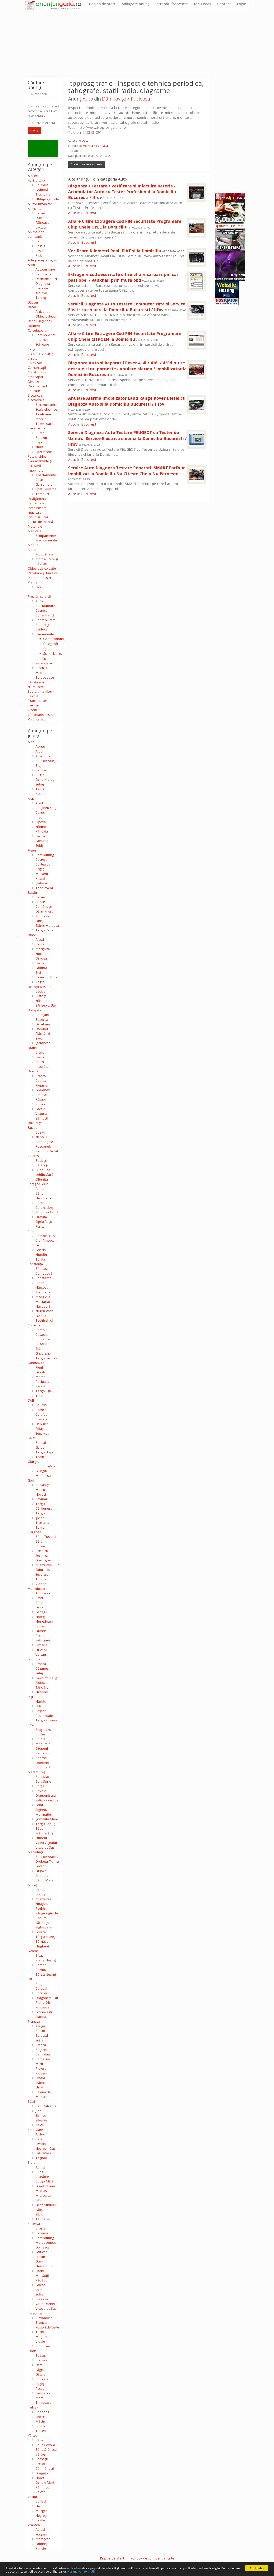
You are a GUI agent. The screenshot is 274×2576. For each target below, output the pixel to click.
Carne (40, 213)
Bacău (32, 892)
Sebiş (39, 845)
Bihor (32, 935)
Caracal (41, 1988)
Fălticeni (42, 2252)
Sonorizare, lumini (52, 656)
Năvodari (42, 1306)
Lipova (40, 822)
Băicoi (40, 2030)
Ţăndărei (42, 1687)
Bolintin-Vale (45, 1466)
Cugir (39, 775)
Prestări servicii (39, 596)
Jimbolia (42, 2379)
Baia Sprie (43, 1781)
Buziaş (40, 2355)
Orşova (40, 1871)
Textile (33, 696)
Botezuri (41, 437)
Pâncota (41, 831)
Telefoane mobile (43, 416)
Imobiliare (35, 470)
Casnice (41, 610)
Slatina (40, 2016)
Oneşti (40, 920)
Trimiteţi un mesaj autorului (86, 164)
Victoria (41, 1113)
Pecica (40, 836)
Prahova (34, 2021)
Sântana (41, 840)
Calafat (41, 1414)
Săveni (40, 1038)
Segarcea (42, 1433)
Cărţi (31, 349)
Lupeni (40, 1626)
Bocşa (40, 1203)
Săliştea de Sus (46, 1800)
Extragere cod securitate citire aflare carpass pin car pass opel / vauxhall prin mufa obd (123, 277)
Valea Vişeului (46, 1842)
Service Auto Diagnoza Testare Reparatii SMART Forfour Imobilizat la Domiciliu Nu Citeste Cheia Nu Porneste (126, 470)
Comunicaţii (37, 367)
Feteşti (40, 1673)
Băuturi (33, 302)
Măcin (40, 2421)
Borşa (39, 1786)
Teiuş (39, 789)
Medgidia (42, 1297)
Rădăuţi (41, 2280)
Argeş (32, 850)
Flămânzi (42, 1033)
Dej (37, 1245)
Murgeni (42, 2510)
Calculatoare (37, 330)
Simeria (41, 1645)
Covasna (34, 1325)
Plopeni (41, 2073)
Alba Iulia (42, 756)
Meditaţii (42, 672)
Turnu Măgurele (42, 2334)
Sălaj (31, 2101)
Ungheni (42, 1946)
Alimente (34, 208)
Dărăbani (42, 1024)
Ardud (40, 2134)
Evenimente (36, 428)
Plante (32, 582)
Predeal (41, 1094)
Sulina (40, 2426)
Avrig (39, 2172)
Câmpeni (42, 770)
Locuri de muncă (40, 521)
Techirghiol (44, 1320)
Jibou (39, 2111)
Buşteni (41, 2049)
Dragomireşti (45, 1795)
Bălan (40, 1541)
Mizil (39, 2063)
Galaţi (32, 1438)
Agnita (40, 2167)
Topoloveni (44, 888)
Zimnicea (42, 2346)
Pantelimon (44, 1753)
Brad (39, 1598)
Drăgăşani (43, 2473)
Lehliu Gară (44, 1174)
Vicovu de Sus (45, 2308)
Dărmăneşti (44, 911)
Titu (38, 1396)
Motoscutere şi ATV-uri (46, 561)
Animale (42, 185)
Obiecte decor (46, 316)
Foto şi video (37, 456)
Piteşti (40, 878)
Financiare (43, 663)
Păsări (40, 246)
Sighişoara (43, 1927)
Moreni (41, 1377)
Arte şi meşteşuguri (42, 260)
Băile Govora (45, 2445)
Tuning (41, 297)
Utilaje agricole (47, 199)
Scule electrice (46, 409)
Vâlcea (32, 2435)
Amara (40, 1664)
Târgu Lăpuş (45, 1824)
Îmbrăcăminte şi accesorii (40, 463)
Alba (31, 742)
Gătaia (40, 2374)
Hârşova (41, 1287)
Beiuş (39, 944)
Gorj (31, 1480)
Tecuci (40, 1457)
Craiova (41, 1419)
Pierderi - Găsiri (39, 577)
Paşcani (41, 1711)
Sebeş (39, 784)
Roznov (41, 1969)
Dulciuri (41, 217)
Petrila (40, 1635)
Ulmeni (41, 1838)
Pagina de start (112, 2558)
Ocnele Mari (44, 2482)
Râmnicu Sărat (46, 1151)
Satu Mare (35, 2129)
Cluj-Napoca (45, 1240)
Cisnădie (42, 2176)
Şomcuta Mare (46, 1819)
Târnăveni (43, 1941)
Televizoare (44, 423)
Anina (40, 1188)
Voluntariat (36, 719)
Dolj (31, 1400)
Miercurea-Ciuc (47, 1565)
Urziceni (41, 1692)
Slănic (40, 2082)
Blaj (38, 765)
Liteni (39, 2271)
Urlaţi (39, 2087)
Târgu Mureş (45, 1936)
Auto (88, 99)
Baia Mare (43, 1776)
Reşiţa (40, 1226)
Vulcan (40, 1654)
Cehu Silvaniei (46, 2106)
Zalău (39, 2125)
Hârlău (40, 1701)
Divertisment (37, 386)
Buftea (40, 1734)
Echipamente (45, 535)
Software (42, 344)
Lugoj (39, 2383)
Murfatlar (42, 1301)
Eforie (40, 1283)
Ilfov (31, 1725)
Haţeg (40, 1617)
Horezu (41, 2478)
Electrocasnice (46, 404)
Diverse (33, 381)
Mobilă (33, 545)
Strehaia (41, 1875)
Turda (40, 1259)
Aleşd (39, 939)
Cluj (31, 1231)
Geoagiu (41, 1612)
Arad (31, 798)
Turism (33, 705)
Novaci (40, 1494)
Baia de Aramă (46, 1856)
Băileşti (41, 1405)
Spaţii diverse (45, 489)
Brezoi (40, 2463)
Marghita (42, 949)
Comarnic (43, 2059)
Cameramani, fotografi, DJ (54, 643)
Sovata (40, 1932)
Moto (32, 549)
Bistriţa (41, 996)
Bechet (40, 1410)
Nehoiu (41, 1137)
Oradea (41, 958)
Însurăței (42, 1066)
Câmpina (42, 2054)
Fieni (39, 1367)
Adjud (40, 2529)
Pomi (39, 591)
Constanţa (35, 1264)
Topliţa (41, 1579)
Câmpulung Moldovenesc (45, 2240)
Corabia (41, 1993)
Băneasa (42, 1268)
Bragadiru (43, 1729)
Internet (41, 339)
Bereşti (40, 1442)
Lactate (41, 227)
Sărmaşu (42, 1922)
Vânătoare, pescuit (41, 714)
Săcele (40, 1109)
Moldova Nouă (46, 1212)
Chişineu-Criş (45, 807)
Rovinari (41, 1499)
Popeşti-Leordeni (42, 1760)
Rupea (40, 1104)
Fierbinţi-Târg (46, 1678)
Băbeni (40, 2440)
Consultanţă (44, 615)
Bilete (39, 433)
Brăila (32, 1047)
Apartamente (45, 475)
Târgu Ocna (44, 930)
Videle (40, 2341)
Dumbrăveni (45, 2186)
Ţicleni (40, 1518)
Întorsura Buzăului (42, 1341)
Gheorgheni (44, 1560)
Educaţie (34, 391)
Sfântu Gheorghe (43, 1351)
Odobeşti (42, 2543)
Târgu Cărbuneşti (44, 1506)
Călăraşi (34, 1156)
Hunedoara (36, 1588)
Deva (39, 1607)
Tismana (42, 1522)
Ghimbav (42, 1090)
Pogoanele (43, 1146)
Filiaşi (40, 1428)
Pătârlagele (44, 1141)
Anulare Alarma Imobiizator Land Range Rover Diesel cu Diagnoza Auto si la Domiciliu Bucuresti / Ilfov (127, 401)
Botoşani (34, 1010)
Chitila (40, 1739)
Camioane (43, 274)
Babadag (42, 2412)
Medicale (34, 531)
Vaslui (32, 2496)
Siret (38, 2289)
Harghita (34, 1532)
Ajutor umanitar (40, 204)
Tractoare (42, 194)
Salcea (40, 2285)
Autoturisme (45, 269)
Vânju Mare (44, 1880)
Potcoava (42, 2007)
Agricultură (36, 180)
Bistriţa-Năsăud (39, 986)
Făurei (40, 1057)
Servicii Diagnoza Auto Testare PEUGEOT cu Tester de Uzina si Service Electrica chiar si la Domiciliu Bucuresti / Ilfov (127, 438)
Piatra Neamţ (45, 1960)
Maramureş (36, 1772)
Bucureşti (89, 212)
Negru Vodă (44, 1311)
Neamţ (33, 1951)
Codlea (40, 1080)
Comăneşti (43, 906)
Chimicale (35, 363)
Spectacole (43, 452)
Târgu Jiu (42, 1513)
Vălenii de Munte (43, 2094)
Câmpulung (44, 855)
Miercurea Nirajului (43, 1901)
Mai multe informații (81, 2572)
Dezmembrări (46, 278)
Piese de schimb (41, 290)
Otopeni (41, 1748)
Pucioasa (140, 99)
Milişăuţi (42, 2275)
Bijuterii (34, 325)
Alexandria (43, 2318)
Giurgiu (33, 1461)
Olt (30, 1979)
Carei (39, 2139)
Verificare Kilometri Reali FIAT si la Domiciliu (114, 250)
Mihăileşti (43, 1475)
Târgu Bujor (44, 1452)
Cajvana (41, 2233)
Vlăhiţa (40, 1584)
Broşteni (41, 2228)
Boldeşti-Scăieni (42, 2037)
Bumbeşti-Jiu (45, 1485)
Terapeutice (44, 677)
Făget (39, 2369)
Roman (41, 1965)
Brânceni (42, 2322)
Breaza (40, 2045)
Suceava (34, 2223)
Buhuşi (40, 902)
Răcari (40, 1386)
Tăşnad (41, 2158)
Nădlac (40, 826)
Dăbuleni (42, 1424)
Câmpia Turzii (46, 1236)
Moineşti (42, 916)
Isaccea (41, 2416)
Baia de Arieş (45, 760)
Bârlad (40, 2501)
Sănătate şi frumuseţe (36, 684)
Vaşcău (40, 982)
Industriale (36, 503)
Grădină (41, 189)
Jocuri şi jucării (39, 517)
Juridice (41, 668)
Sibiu (31, 2162)
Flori (38, 587)
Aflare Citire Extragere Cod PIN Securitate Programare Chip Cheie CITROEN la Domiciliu (124, 336)
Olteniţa (41, 1179)
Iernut (40, 1889)
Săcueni (41, 963)
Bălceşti (41, 2454)
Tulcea (33, 2407)
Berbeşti (41, 2459)
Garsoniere (43, 484)
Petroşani (42, 1640)
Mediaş (41, 2190)
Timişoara (43, 2402)
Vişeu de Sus (44, 1847)
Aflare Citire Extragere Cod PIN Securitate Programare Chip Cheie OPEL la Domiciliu (124, 224)
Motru (40, 1489)
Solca (39, 2294)
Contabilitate (45, 620)
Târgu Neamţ (45, 1974)
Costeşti (41, 859)
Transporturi (37, 700)
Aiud (39, 751)
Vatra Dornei (45, 2303)
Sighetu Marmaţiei (43, 1812)
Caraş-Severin (38, 1184)
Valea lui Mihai (47, 977)
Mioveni (41, 873)
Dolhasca (42, 2247)
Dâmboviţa (114, 99)
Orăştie (41, 1631)
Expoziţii (42, 442)
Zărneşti (41, 1118)
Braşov (33, 1071)
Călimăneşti (44, 2468)
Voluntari (42, 1767)
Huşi (39, 2506)
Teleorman (36, 2313)
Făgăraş (41, 1085)
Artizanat (42, 311)
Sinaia (40, 2078)
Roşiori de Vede (47, 2327)
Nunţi (39, 447)
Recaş (39, 2388)
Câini (39, 241)
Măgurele (42, 1744)
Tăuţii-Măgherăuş (44, 1830)
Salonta (41, 967)
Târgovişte (43, 1391)
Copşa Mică (44, 2181)
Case (39, 479)
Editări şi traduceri (42, 627)
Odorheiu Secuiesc (42, 1572)
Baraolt (41, 1330)
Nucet (40, 953)
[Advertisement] (137, 49)
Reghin (40, 1908)
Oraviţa (41, 1217)
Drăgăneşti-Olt (46, 1998)
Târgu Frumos (46, 1720)
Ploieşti (41, 2068)
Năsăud (41, 1000)
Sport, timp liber (40, 691)
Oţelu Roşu (43, 1221)
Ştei (38, 972)
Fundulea (42, 1170)
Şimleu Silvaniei (42, 2117)
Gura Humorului (44, 2263)
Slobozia (42, 1682)
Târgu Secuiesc (47, 1358)
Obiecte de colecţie (42, 568)
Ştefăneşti (43, 883)
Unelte (33, 710)
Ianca (39, 1061)
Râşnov (41, 1099)
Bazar (32, 307)
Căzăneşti (42, 1668)
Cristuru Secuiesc (41, 1553)
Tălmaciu (42, 2219)
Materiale (35, 526)
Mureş (32, 1885)
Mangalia (42, 1292)
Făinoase (42, 222)
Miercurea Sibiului (43, 2197)
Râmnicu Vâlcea (42, 2489)
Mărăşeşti (43, 2539)
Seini (39, 1805)
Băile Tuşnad (45, 1536)
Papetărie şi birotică (43, 573)
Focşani (41, 2534)
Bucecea (41, 1019)
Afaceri (33, 175)
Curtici (40, 812)
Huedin (41, 1254)
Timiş (32, 2351)
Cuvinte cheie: (38, 94)
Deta (39, 2365)
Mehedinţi (35, 1852)
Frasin (40, 2256)
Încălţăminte (37, 498)
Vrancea (34, 2525)
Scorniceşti (43, 2012)
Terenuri (42, 494)
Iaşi (30, 1697)
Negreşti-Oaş (45, 2148)
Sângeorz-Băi (45, 1005)
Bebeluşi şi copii (40, 321)
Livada (40, 2143)
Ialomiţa (34, 1659)
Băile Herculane (43, 1195)
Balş (38, 1983)
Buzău (32, 1127)
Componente (45, 335)
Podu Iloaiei (44, 1715)
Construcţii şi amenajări (38, 374)
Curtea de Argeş (42, 866)
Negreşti (41, 2515)
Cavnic (40, 1791)
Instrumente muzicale (37, 510)
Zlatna (40, 793)
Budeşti (41, 1160)
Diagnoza (42, 283)
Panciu (40, 2548)
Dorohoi (41, 1029)
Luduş (40, 1894)
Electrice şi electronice (36, 397)
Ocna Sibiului (45, 2205)
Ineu (38, 817)
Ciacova (41, 2360)
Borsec (40, 1546)
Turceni (41, 1527)
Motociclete (44, 554)
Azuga (40, 2026)
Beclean (41, 991)
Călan (40, 1602)
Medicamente (46, 540)
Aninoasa (42, 1593)
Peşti (39, 250)
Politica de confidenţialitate (152, 2558)
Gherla (40, 1250)
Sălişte (40, 2209)
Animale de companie (36, 234)
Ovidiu (40, 1316)
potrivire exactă (41, 122)
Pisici (39, 255)
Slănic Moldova (47, 925)
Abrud (40, 746)
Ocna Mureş (44, 779)
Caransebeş (44, 1207)
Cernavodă (43, 1273)
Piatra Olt (42, 2002)
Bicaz (39, 1955)
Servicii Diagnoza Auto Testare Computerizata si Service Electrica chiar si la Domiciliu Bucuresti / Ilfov (126, 306)
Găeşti (40, 1372)
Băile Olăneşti (46, 2449)
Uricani (41, 1650)
